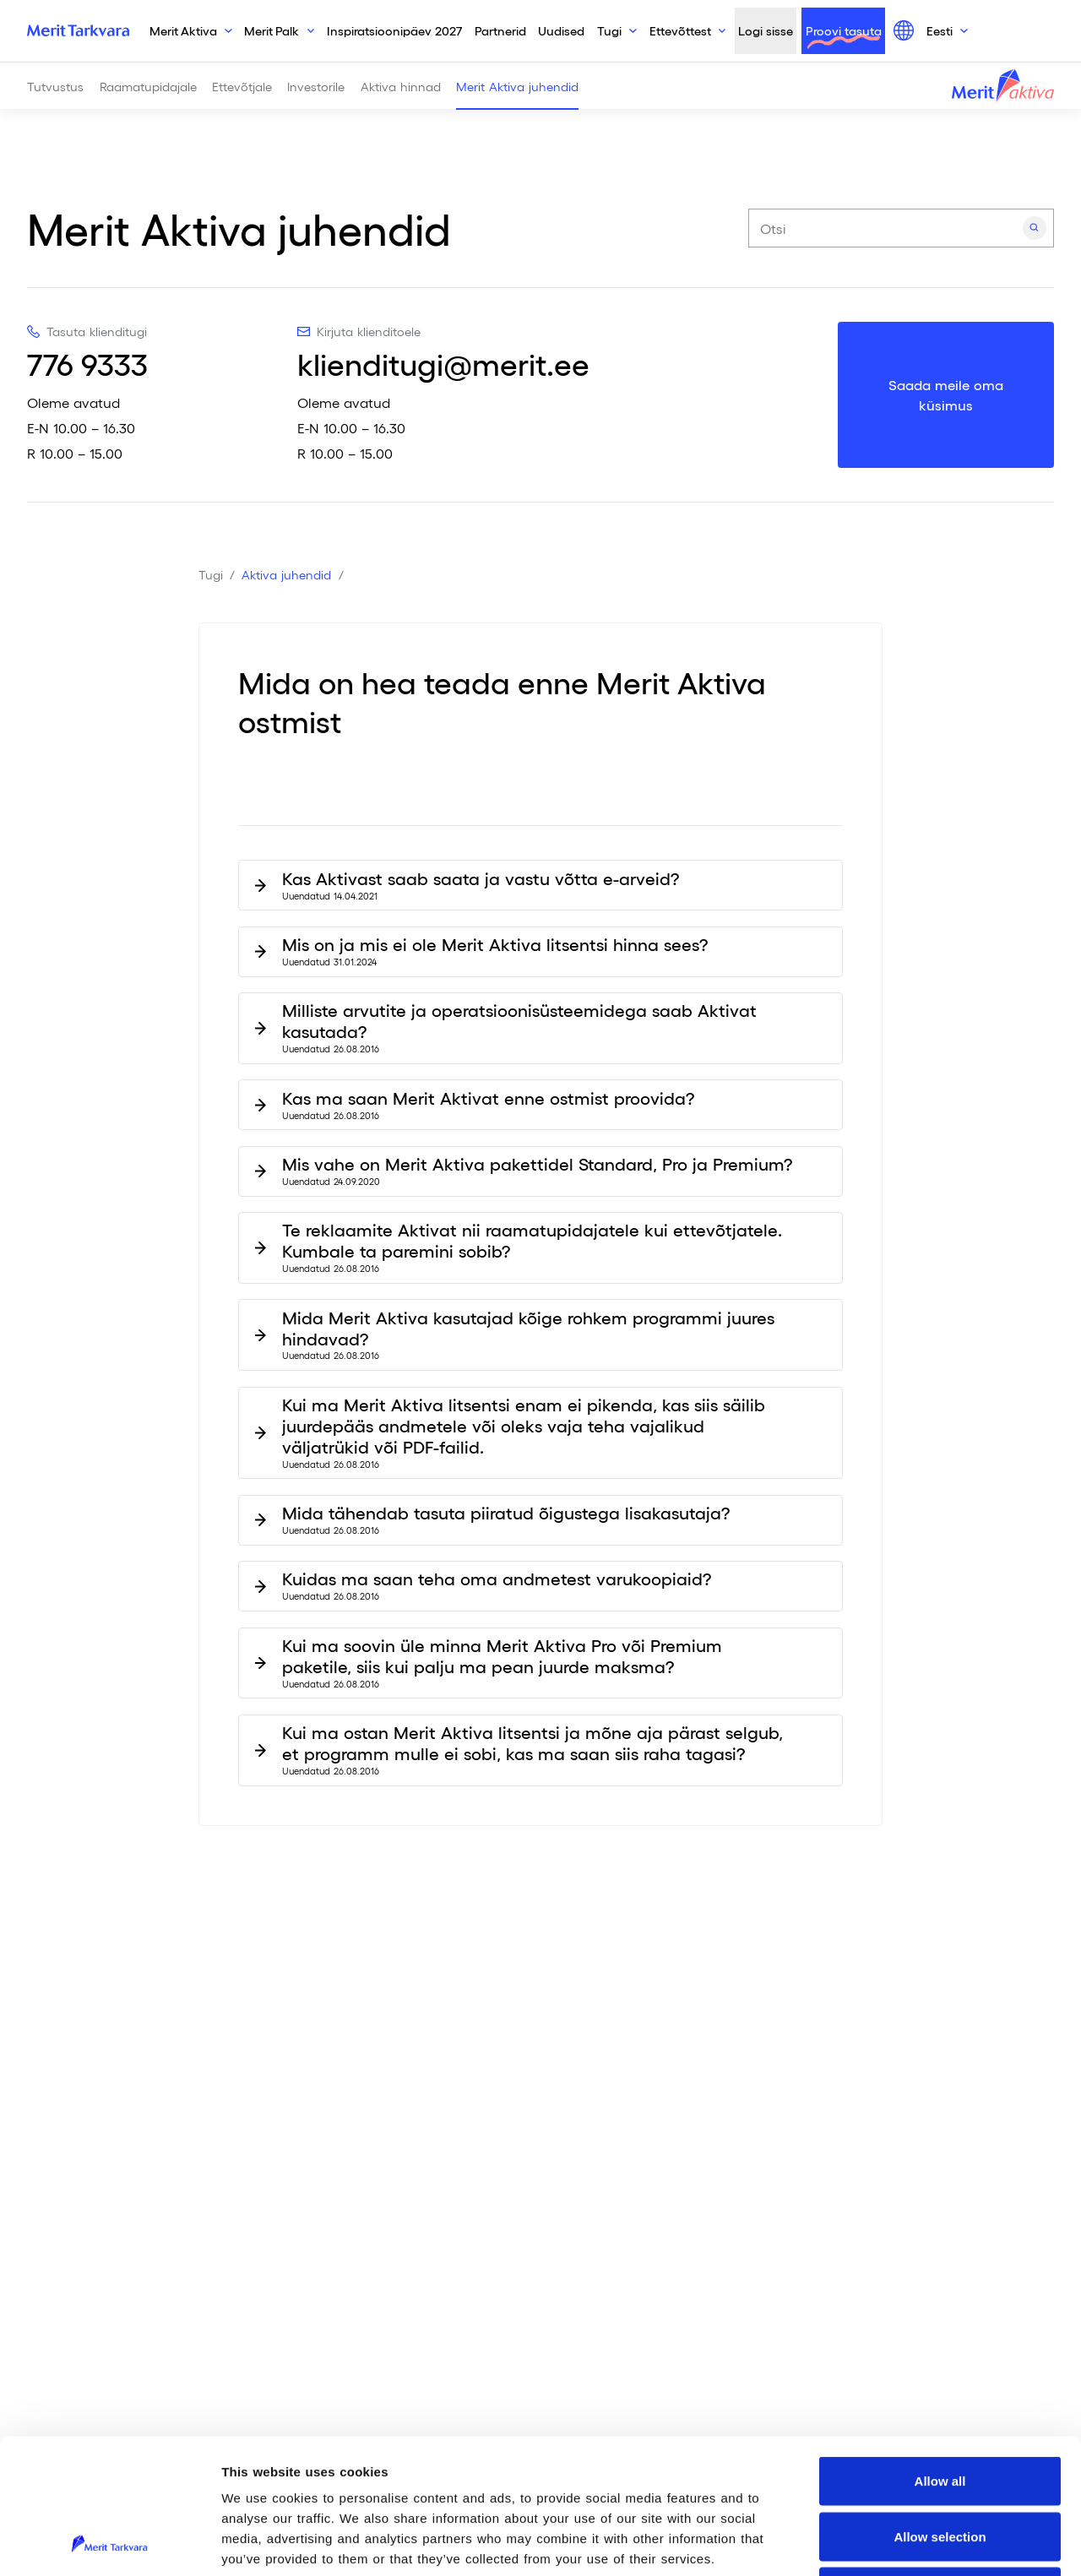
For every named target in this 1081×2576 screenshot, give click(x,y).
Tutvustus (55, 86)
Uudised (561, 30)
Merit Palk (271, 30)
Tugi (609, 30)
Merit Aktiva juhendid (517, 86)
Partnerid (500, 30)
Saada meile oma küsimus (945, 395)
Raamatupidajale (148, 86)
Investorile (316, 86)
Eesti (939, 30)
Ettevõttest (680, 30)
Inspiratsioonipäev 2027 (394, 30)
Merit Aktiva (183, 30)
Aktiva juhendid (286, 574)
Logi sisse (765, 30)
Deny (940, 2465)
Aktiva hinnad (401, 86)
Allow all (940, 2354)
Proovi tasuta (844, 30)
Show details (886, 2542)
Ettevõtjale (242, 86)
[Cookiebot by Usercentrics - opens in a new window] (109, 2543)
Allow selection (940, 2410)
